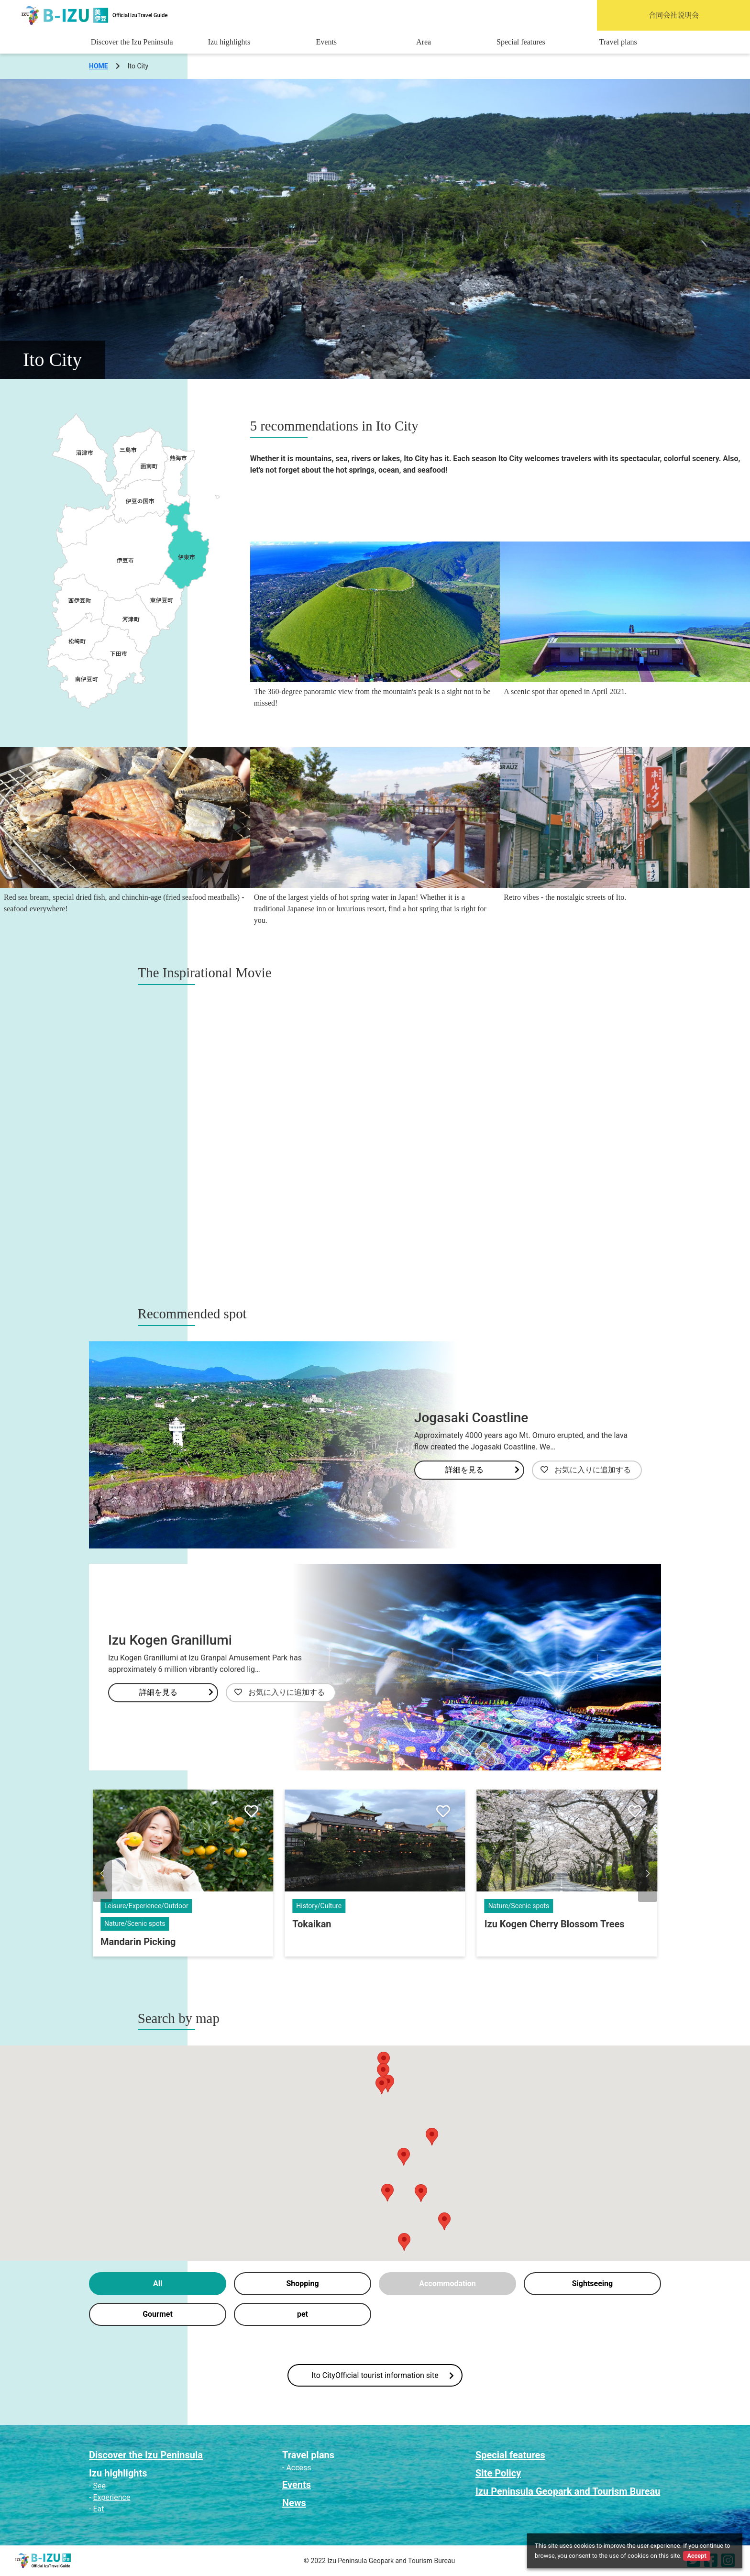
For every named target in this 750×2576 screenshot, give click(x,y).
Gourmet (158, 2314)
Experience (111, 2497)
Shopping (302, 2283)
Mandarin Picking (138, 1941)
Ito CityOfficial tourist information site (382, 2375)
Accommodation (447, 2283)
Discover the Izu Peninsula (132, 42)
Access (298, 2467)
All (157, 2283)
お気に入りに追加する (585, 1470)
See (99, 2485)
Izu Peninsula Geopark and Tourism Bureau (567, 2491)
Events (326, 42)
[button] (102, 1873)
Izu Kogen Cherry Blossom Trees (555, 1924)
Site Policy (498, 2473)
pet (302, 2314)
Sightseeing (592, 2283)
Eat (98, 2508)
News (294, 2503)
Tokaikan (311, 1924)
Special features (520, 42)
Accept (696, 2555)
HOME (98, 66)
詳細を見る (482, 1470)
